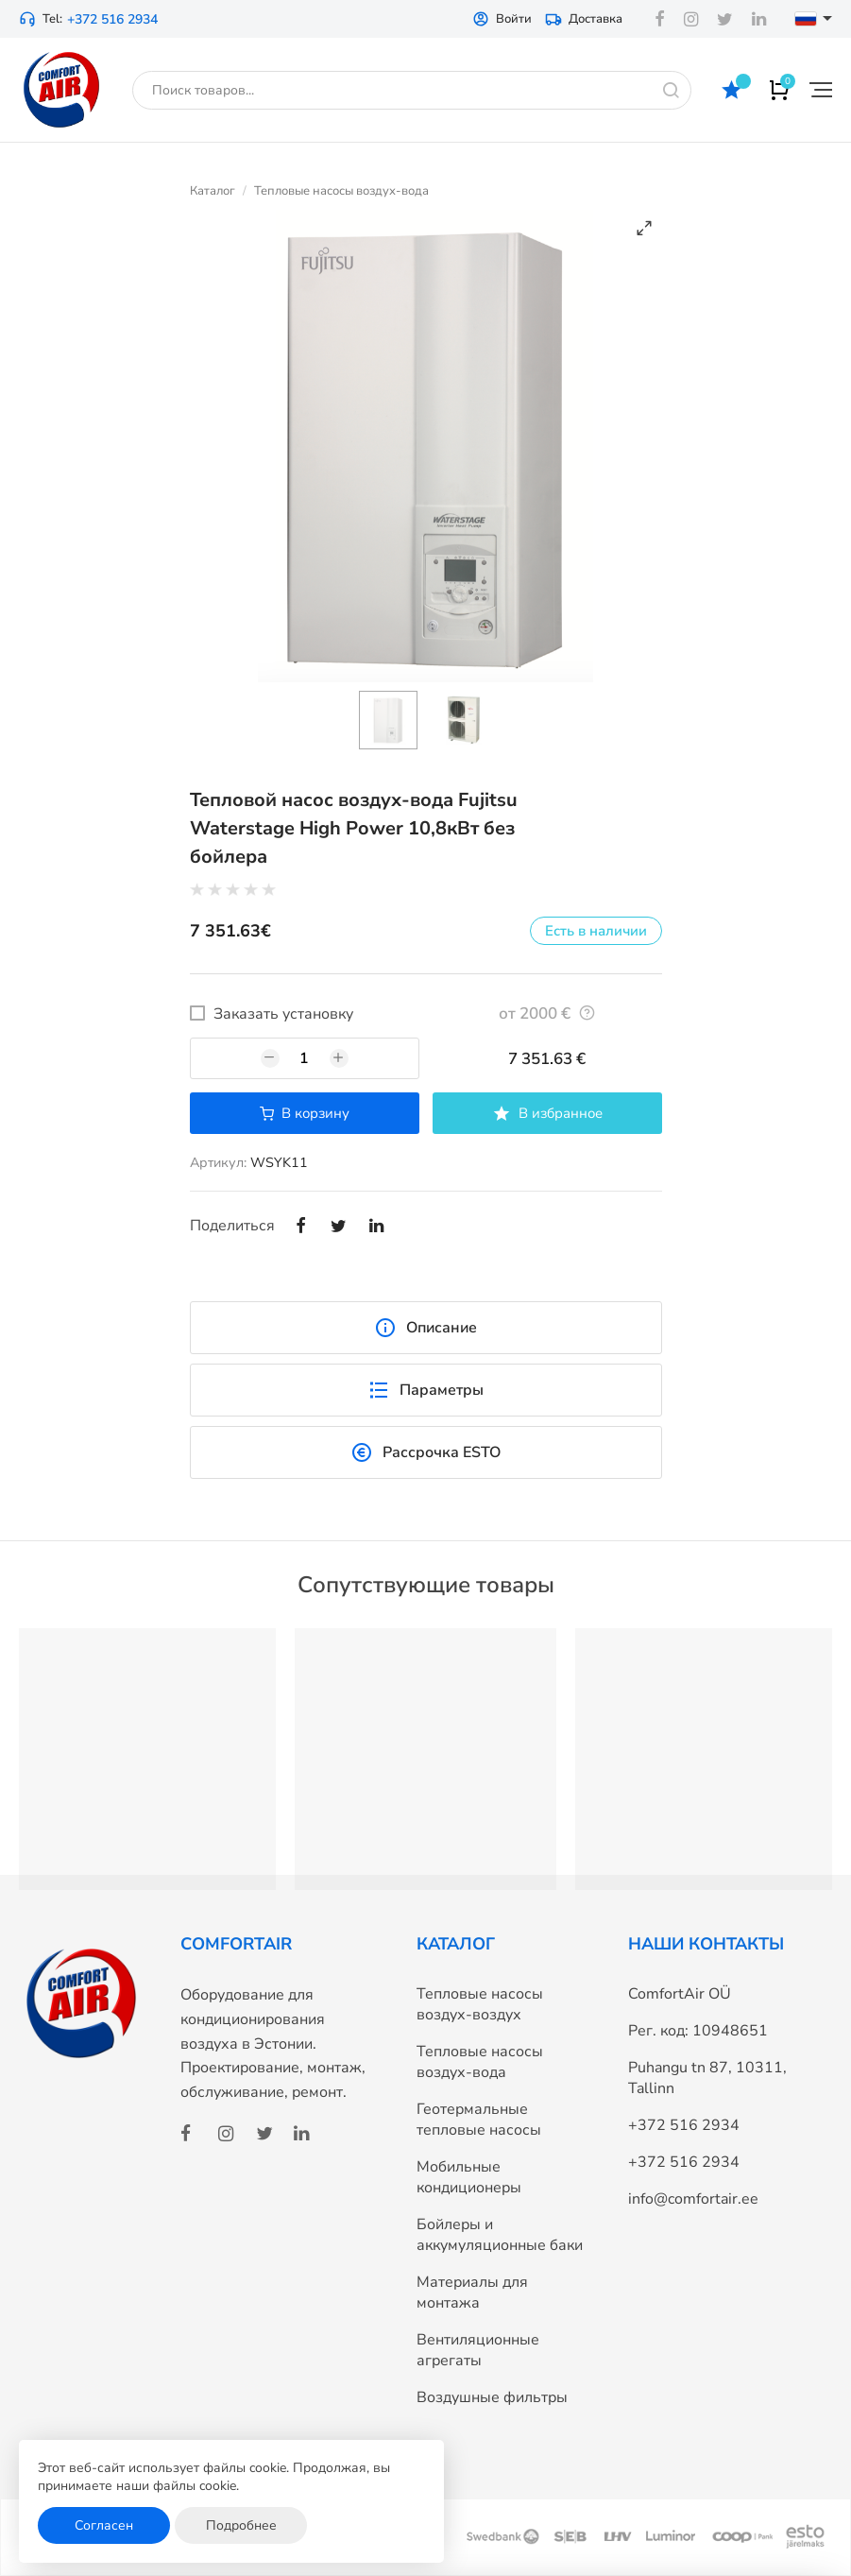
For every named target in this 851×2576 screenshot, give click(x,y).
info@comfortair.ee (693, 2199)
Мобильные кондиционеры (469, 2177)
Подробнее (241, 2525)
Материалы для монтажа (472, 2292)
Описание (425, 1327)
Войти (502, 19)
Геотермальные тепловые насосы (479, 2119)
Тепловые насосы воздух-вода (341, 190)
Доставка (583, 19)
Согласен (104, 2525)
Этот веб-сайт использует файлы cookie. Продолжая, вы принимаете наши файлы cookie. (214, 2477)
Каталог (212, 190)
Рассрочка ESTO (425, 1452)
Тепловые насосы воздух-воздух (480, 2004)
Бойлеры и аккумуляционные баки (500, 2235)
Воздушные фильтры (492, 2397)
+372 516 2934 (112, 19)
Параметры (425, 1390)
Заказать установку (283, 1014)
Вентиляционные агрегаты (478, 2350)
